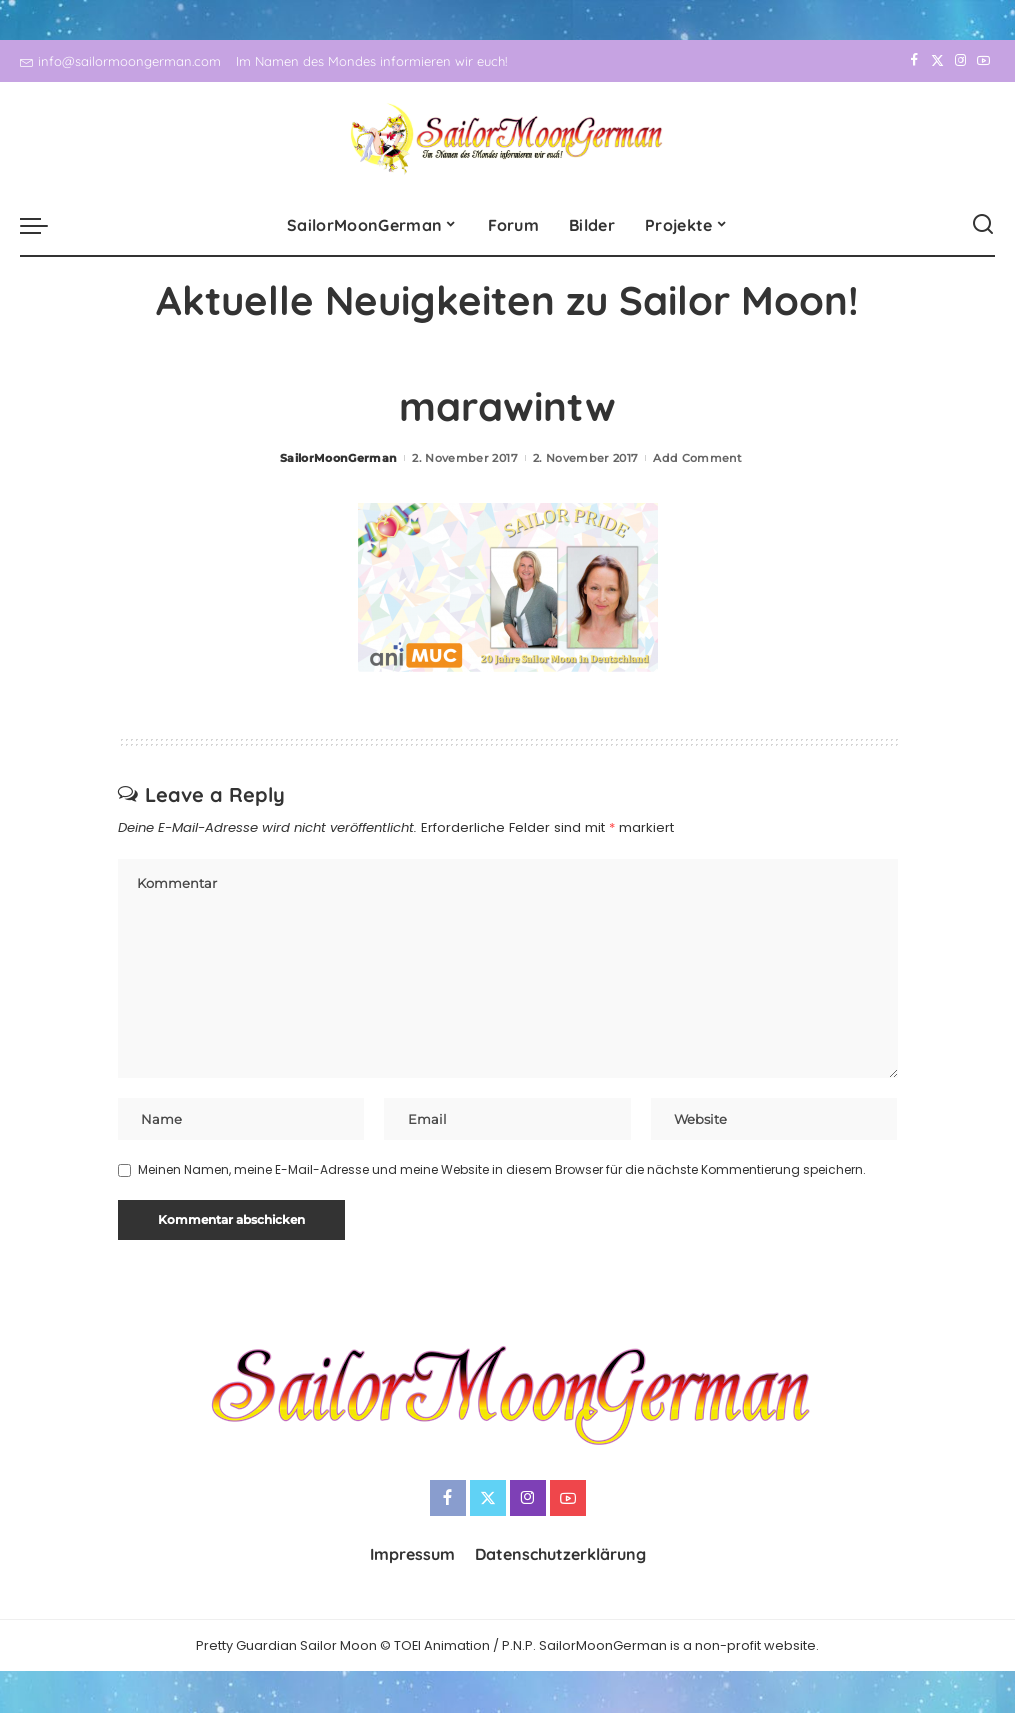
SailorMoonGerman (339, 458)
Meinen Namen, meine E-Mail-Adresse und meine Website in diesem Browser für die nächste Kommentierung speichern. (502, 1171)
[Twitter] (937, 61)
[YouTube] (983, 61)
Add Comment (697, 458)
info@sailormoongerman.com (120, 61)
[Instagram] (960, 61)
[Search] (983, 225)
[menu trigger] (44, 225)
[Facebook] (914, 61)
